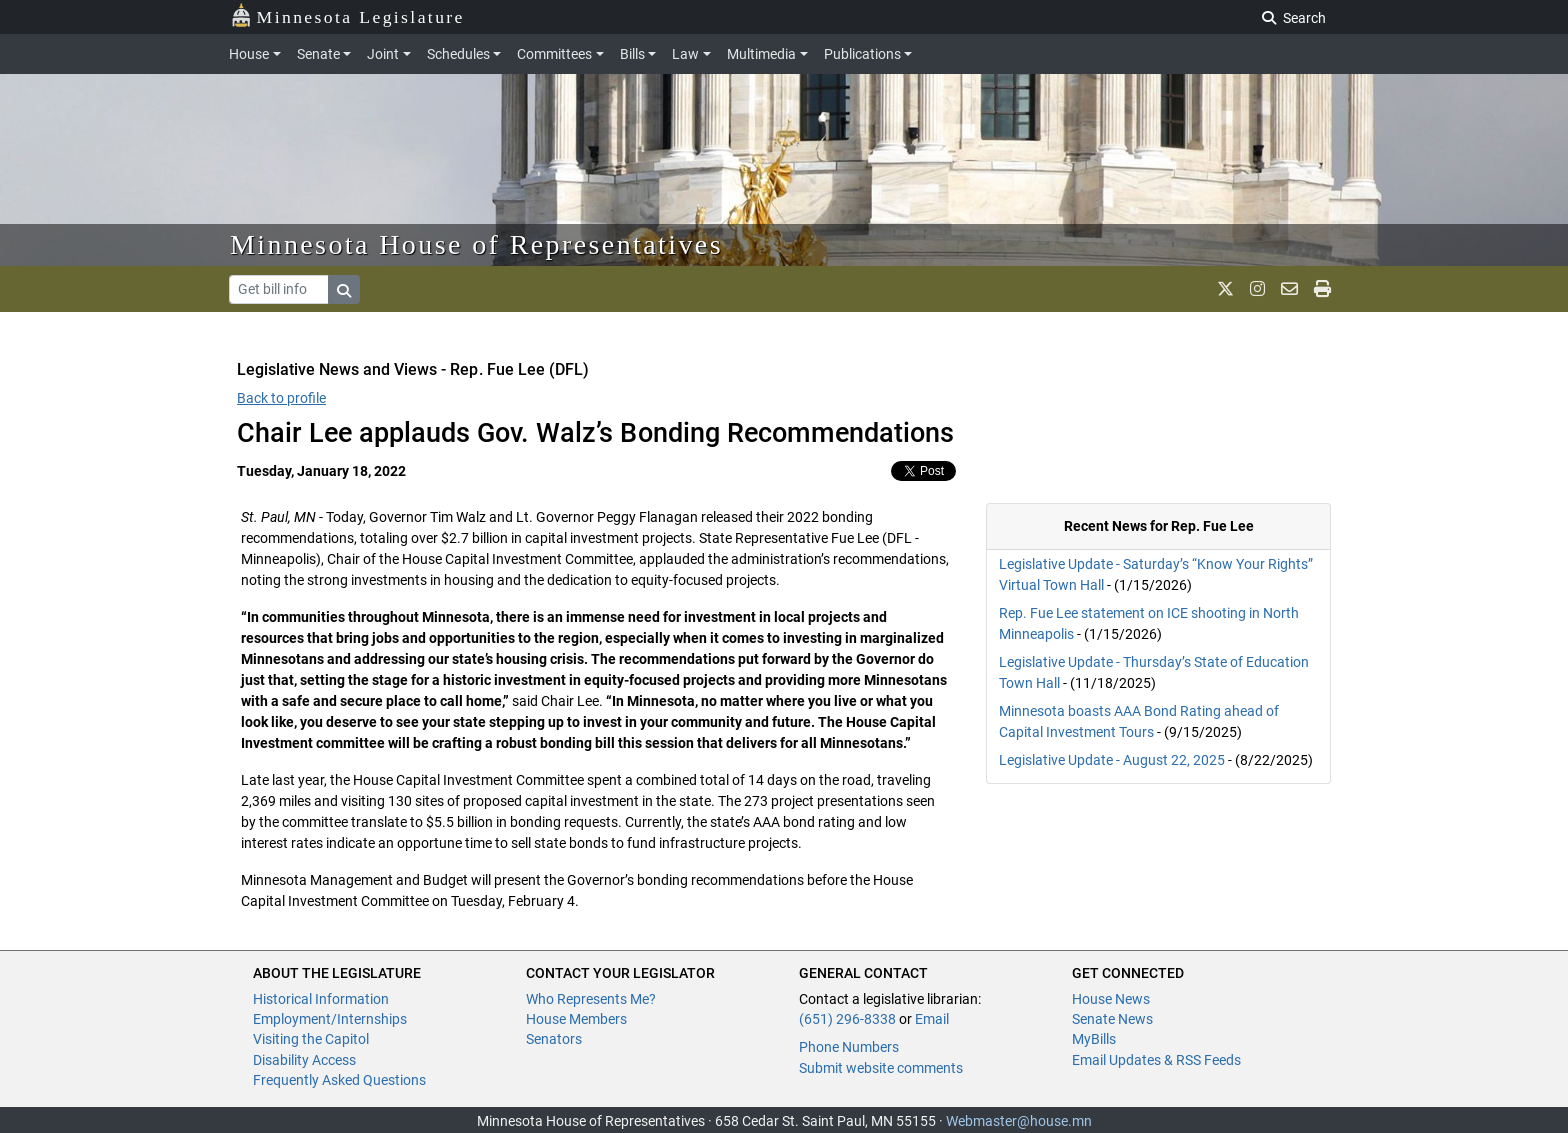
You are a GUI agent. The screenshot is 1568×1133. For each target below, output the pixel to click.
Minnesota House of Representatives (476, 244)
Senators (554, 1039)
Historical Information (321, 999)
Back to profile (281, 398)
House (249, 54)
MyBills (1094, 1039)
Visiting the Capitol (311, 1039)
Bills (632, 54)
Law (685, 54)
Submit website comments (881, 1068)
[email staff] (1289, 289)
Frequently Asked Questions (339, 1080)
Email (932, 1019)
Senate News (1112, 1019)
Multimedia (761, 54)
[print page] (1322, 289)
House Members (576, 1019)
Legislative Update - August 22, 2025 (1112, 760)
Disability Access (304, 1060)
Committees (554, 54)
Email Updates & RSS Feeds (1156, 1060)
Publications (862, 54)
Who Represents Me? (591, 999)
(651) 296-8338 (847, 1019)
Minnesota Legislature (347, 15)
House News (1111, 999)
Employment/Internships (330, 1019)
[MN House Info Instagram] (1257, 289)
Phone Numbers (849, 1047)
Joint (383, 54)
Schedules (458, 54)
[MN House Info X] (1225, 289)
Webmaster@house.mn (1019, 1121)
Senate (318, 54)
